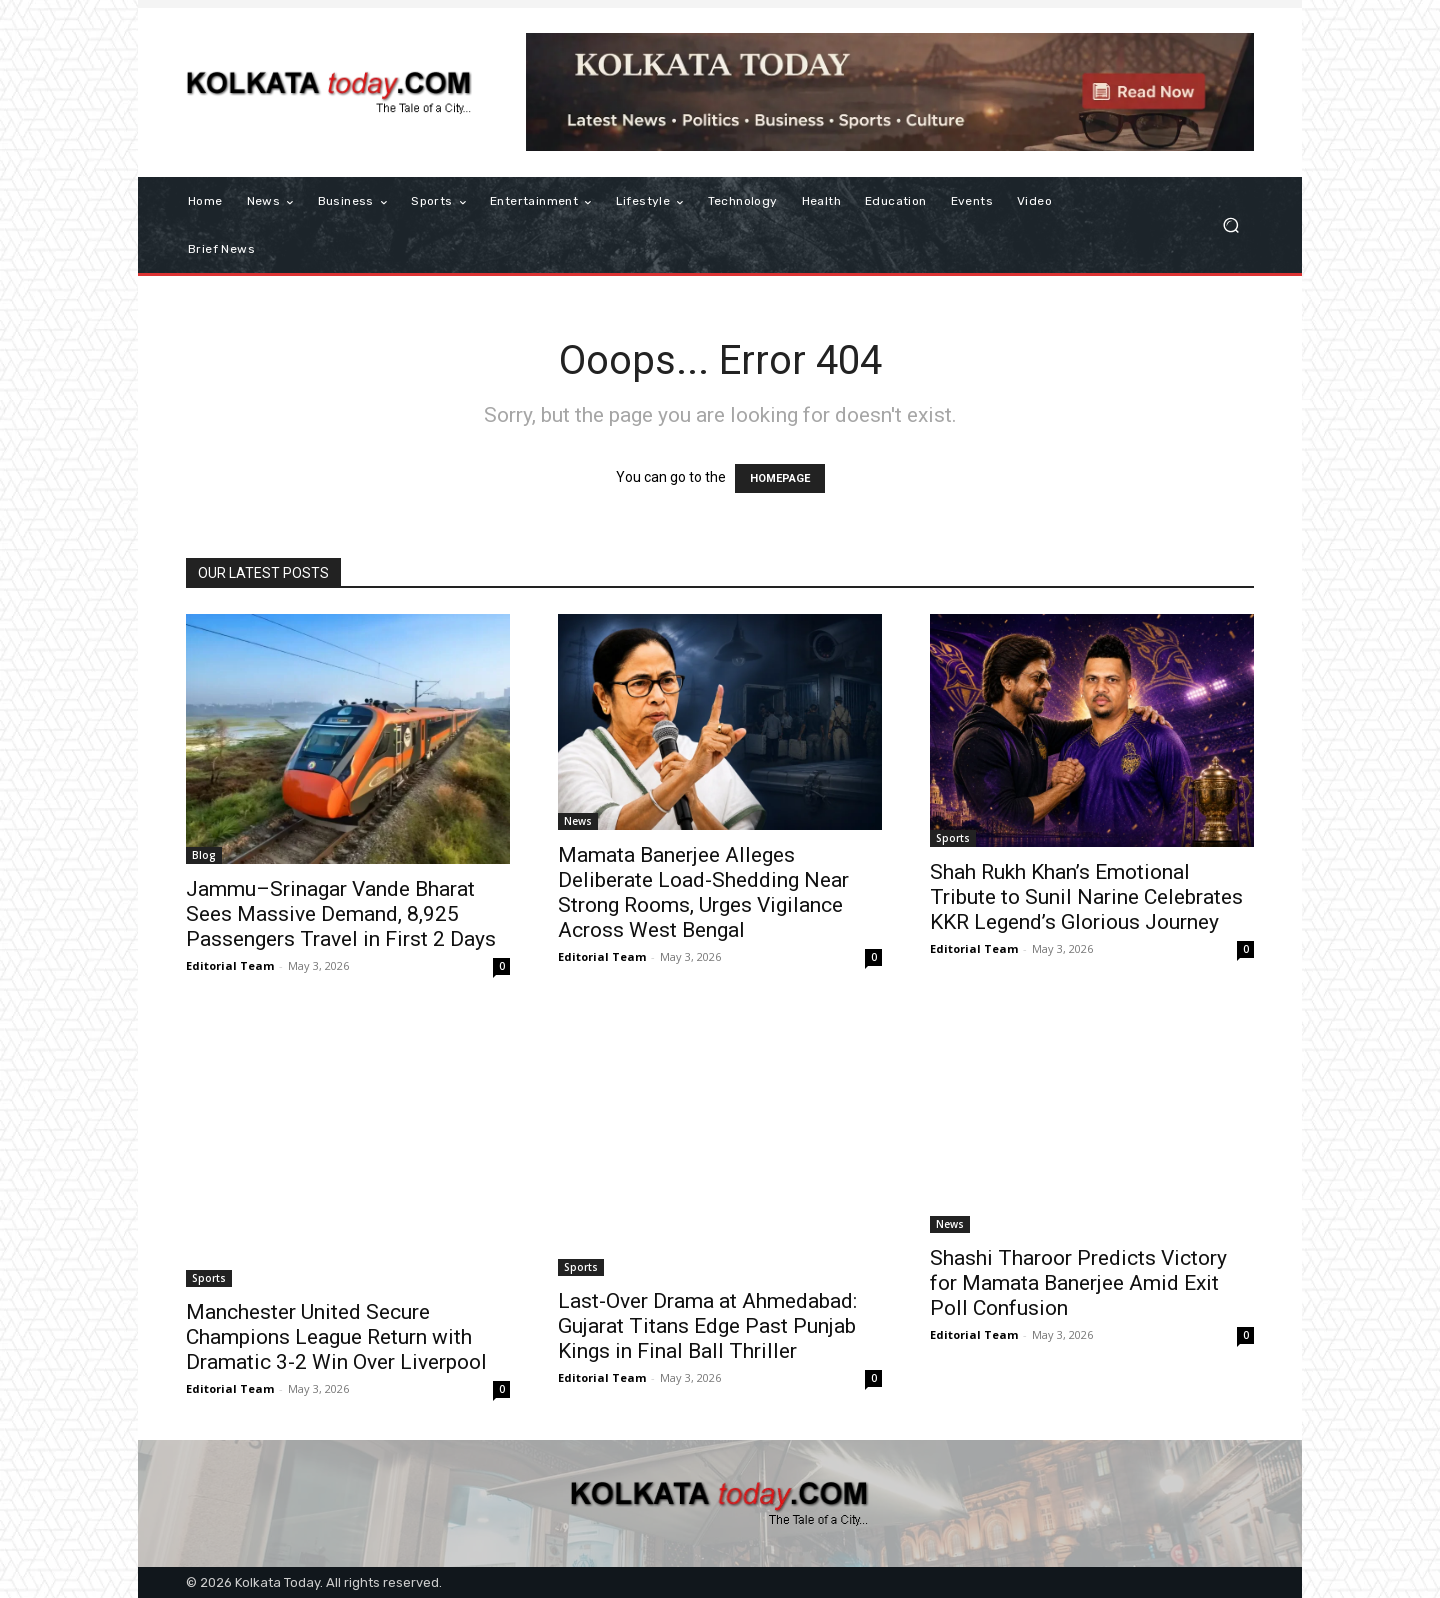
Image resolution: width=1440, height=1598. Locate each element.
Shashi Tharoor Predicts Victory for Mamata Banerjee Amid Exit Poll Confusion (1078, 1283)
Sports (953, 838)
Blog (204, 855)
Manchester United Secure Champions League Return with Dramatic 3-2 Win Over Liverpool (336, 1337)
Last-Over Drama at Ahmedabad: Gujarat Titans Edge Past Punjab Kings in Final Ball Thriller (707, 1326)
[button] (1230, 225)
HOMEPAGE (780, 478)
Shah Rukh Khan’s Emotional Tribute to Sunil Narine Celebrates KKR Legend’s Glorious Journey (1086, 897)
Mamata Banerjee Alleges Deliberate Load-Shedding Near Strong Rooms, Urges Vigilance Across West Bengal (703, 892)
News (578, 821)
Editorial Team (230, 965)
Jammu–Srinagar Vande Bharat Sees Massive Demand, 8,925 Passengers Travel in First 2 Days (341, 914)
